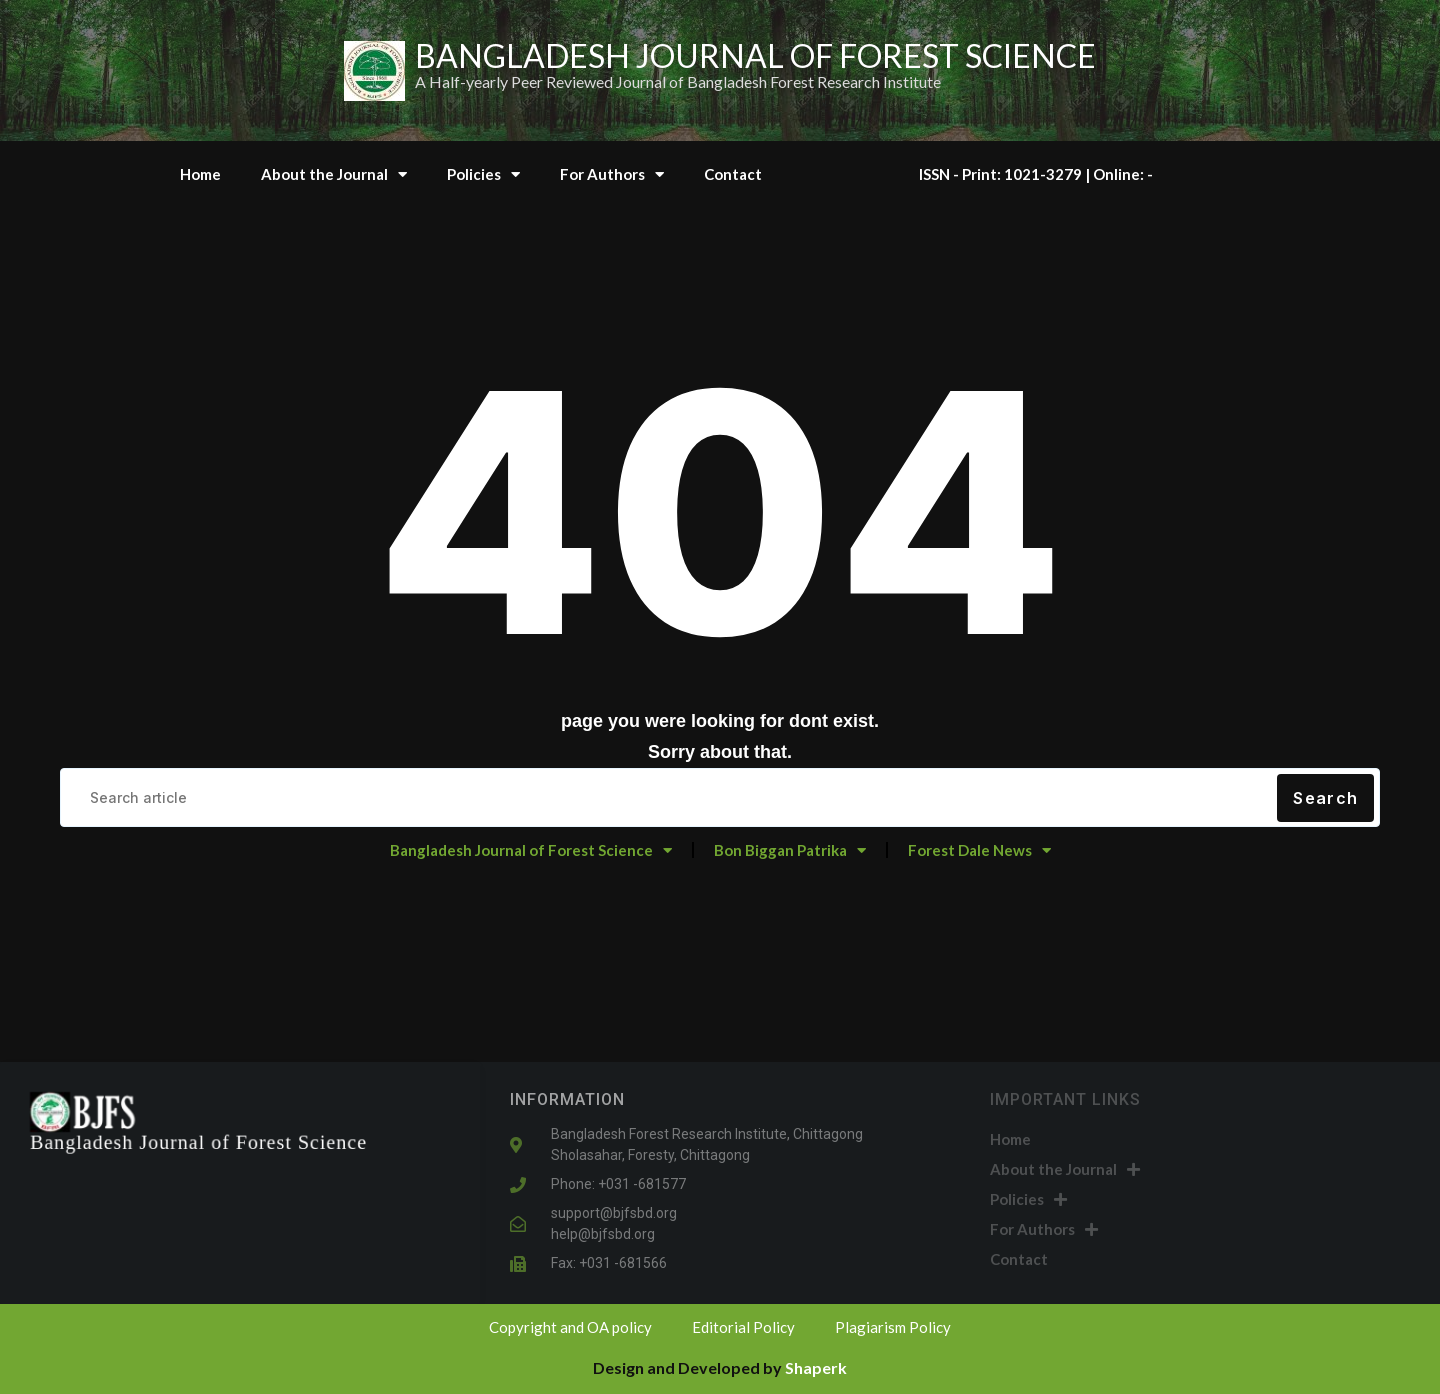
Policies (483, 174)
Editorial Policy (743, 1327)
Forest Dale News (979, 850)
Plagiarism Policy (893, 1327)
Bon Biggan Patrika (790, 850)
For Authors (612, 174)
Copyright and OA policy (570, 1327)
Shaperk (816, 1367)
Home (200, 174)
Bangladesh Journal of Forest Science (531, 850)
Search (1325, 798)
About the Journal (334, 174)
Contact (733, 174)
